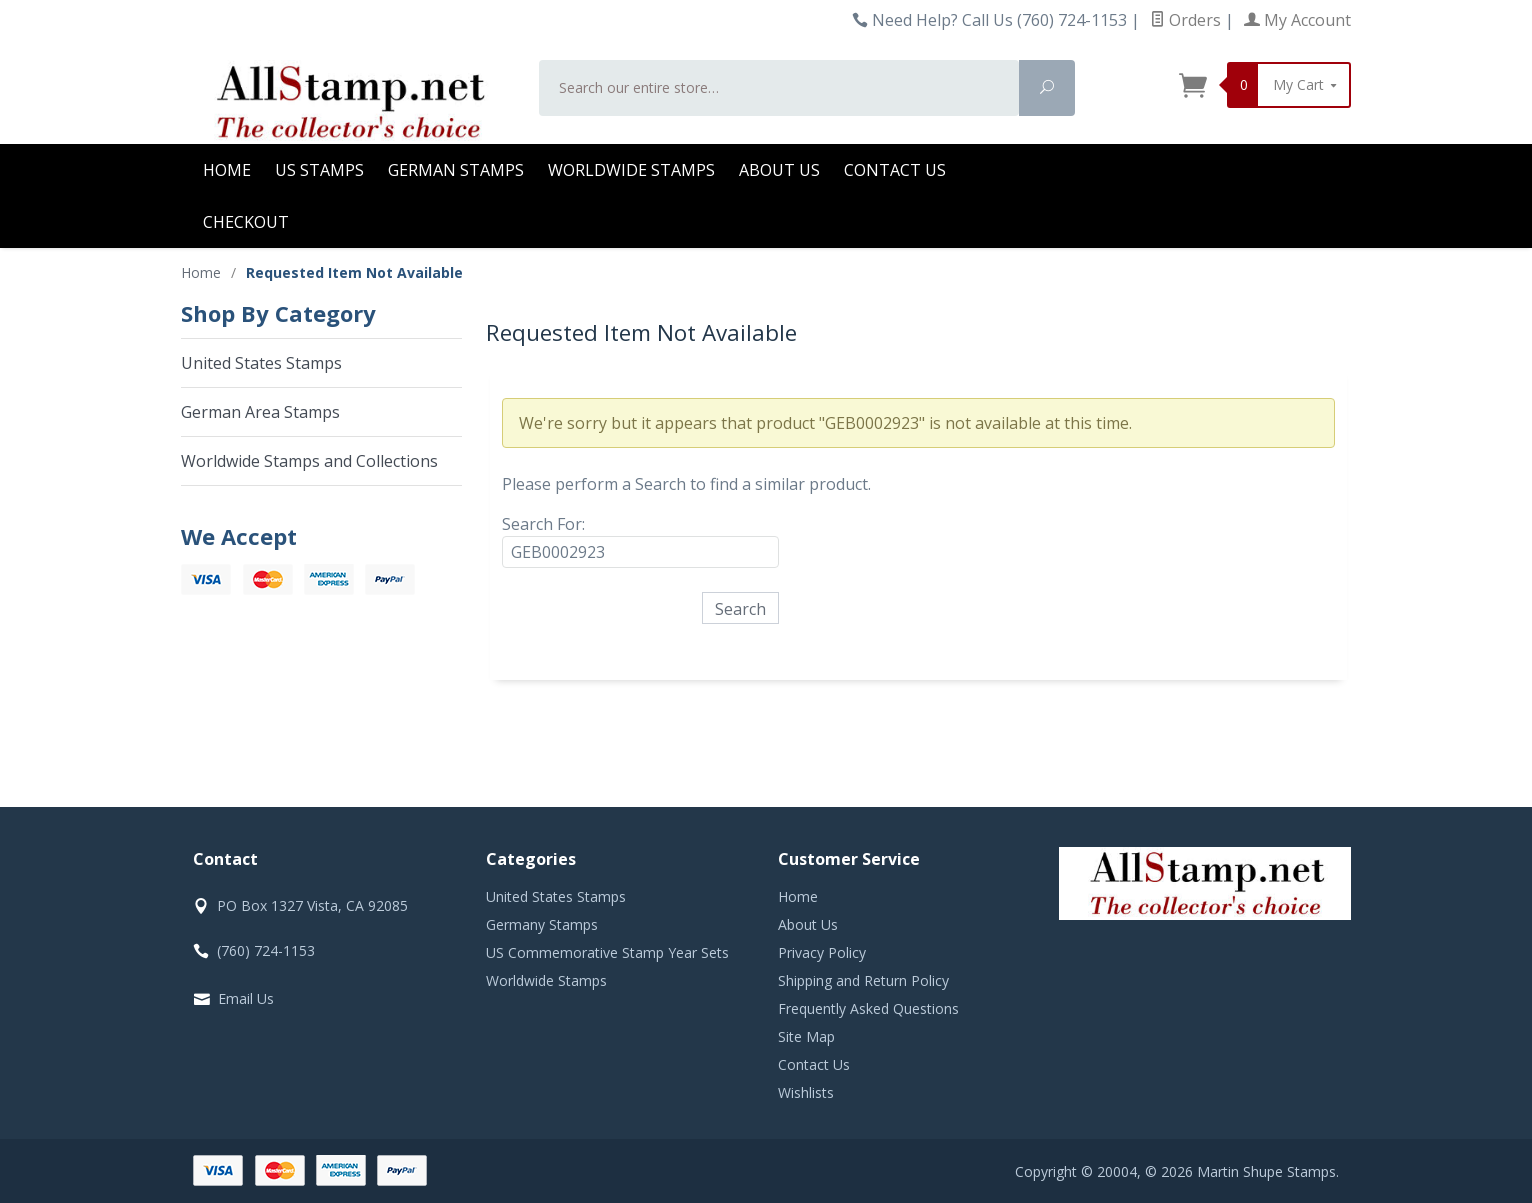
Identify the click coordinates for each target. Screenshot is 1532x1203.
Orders (1185, 20)
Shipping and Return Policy (863, 980)
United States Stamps (261, 363)
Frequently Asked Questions (868, 1008)
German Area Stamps (260, 412)
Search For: (543, 524)
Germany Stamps (542, 924)
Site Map (806, 1036)
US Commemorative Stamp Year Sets (607, 952)
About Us (779, 170)
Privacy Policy (822, 952)
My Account (1297, 20)
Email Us (246, 998)
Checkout (246, 222)
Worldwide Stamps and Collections (309, 461)
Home (227, 170)
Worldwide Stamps (631, 170)
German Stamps (456, 170)
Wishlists (806, 1092)
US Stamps (319, 170)
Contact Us (895, 170)
